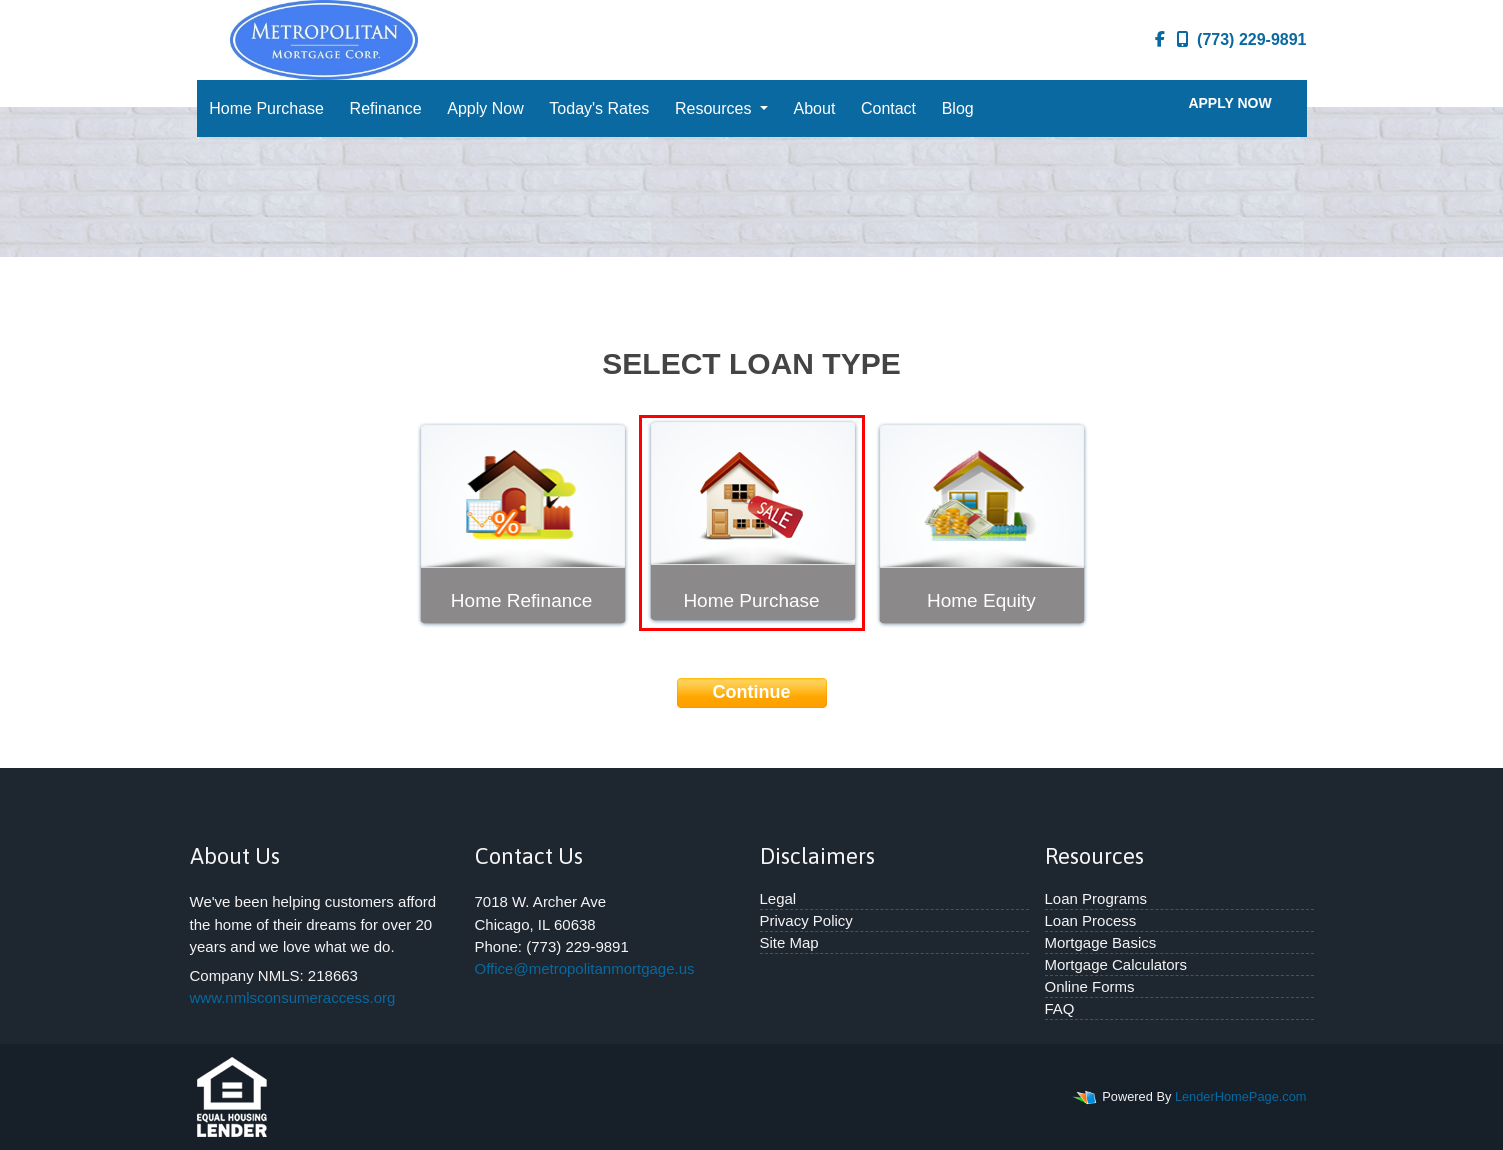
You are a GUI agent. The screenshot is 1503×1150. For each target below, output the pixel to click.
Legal (778, 898)
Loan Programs (1096, 898)
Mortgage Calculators (1116, 964)
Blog (958, 108)
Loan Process (1091, 920)
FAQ (1060, 1008)
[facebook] (1160, 40)
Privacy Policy (806, 920)
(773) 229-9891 (1241, 39)
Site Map (789, 942)
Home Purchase (266, 108)
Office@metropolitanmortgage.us (585, 968)
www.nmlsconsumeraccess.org (293, 997)
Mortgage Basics (1101, 942)
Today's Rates (599, 108)
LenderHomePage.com (1241, 1096)
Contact (888, 108)
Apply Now (485, 108)
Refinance (386, 108)
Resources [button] (715, 108)
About (815, 108)
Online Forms (1090, 986)
